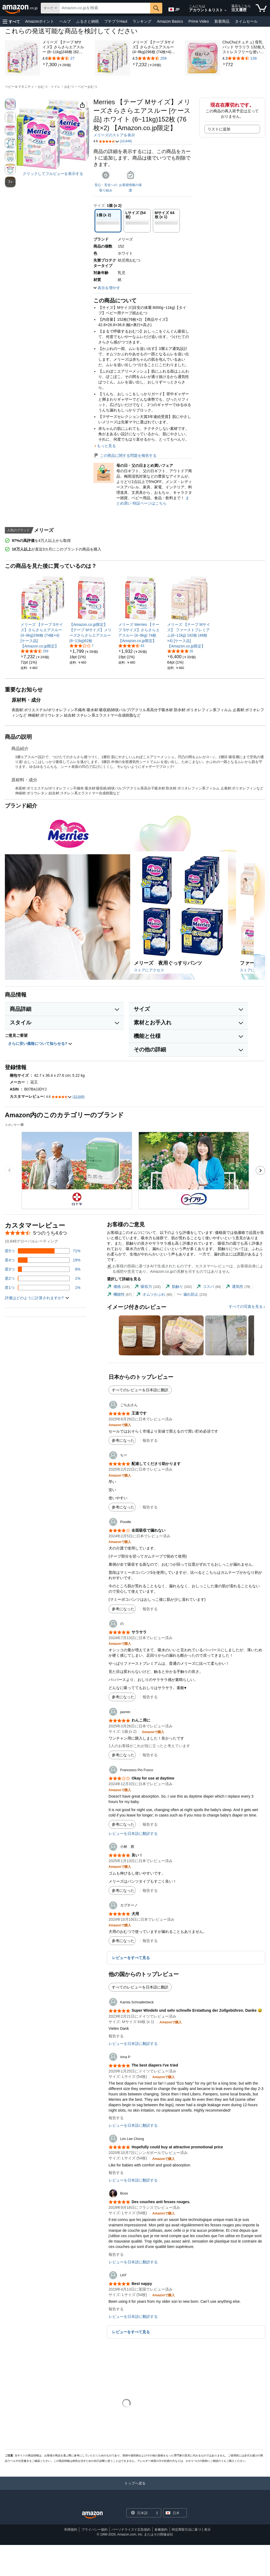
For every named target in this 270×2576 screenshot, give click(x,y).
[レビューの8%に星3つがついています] (42, 1269)
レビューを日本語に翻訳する (133, 1833)
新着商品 (222, 21)
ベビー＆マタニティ (19, 87)
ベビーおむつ (87, 87)
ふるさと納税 (87, 21)
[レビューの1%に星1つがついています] (42, 1287)
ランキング (142, 21)
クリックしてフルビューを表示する (53, 173)
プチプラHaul (115, 21)
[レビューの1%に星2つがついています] (42, 1278)
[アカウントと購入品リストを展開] (225, 10)
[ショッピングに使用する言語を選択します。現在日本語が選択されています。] (140, 2513)
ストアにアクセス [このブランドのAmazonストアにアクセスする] (149, 970)
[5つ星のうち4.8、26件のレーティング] (180, 651)
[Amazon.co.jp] (20, 8)
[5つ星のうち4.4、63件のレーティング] (131, 645)
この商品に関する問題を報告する (125, 455)
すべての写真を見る (246, 1306)
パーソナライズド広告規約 (131, 2529)
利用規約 (70, 2529)
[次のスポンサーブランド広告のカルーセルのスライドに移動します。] (260, 1170)
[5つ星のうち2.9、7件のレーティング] (81, 645)
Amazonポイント (39, 21)
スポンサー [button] (14, 1124)
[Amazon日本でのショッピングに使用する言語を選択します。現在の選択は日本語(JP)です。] (174, 8)
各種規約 (160, 2529)
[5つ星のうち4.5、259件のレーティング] (34, 651)
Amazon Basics (170, 21)
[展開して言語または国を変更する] (156, 2513)
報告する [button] (150, 1440)
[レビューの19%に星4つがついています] (42, 1260)
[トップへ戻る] (135, 2489)
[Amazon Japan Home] (92, 2515)
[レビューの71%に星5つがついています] (42, 1251)
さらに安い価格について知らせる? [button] (40, 1043)
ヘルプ (65, 21)
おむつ (69, 87)
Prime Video (198, 21)
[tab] (118, 1286)
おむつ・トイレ (49, 87)
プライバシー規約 (94, 2529)
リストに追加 (219, 129)
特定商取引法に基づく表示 (191, 2529)
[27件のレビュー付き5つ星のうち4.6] (63, 58)
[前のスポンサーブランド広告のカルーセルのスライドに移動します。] (9, 1170)
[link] (50, 65)
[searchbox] (104, 8)
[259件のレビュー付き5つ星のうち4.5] (153, 58)
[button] (11, 21)
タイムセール (246, 21)
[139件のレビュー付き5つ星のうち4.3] (243, 58)
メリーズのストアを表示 (114, 135)
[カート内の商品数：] (261, 8)
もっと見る (106, 446)
